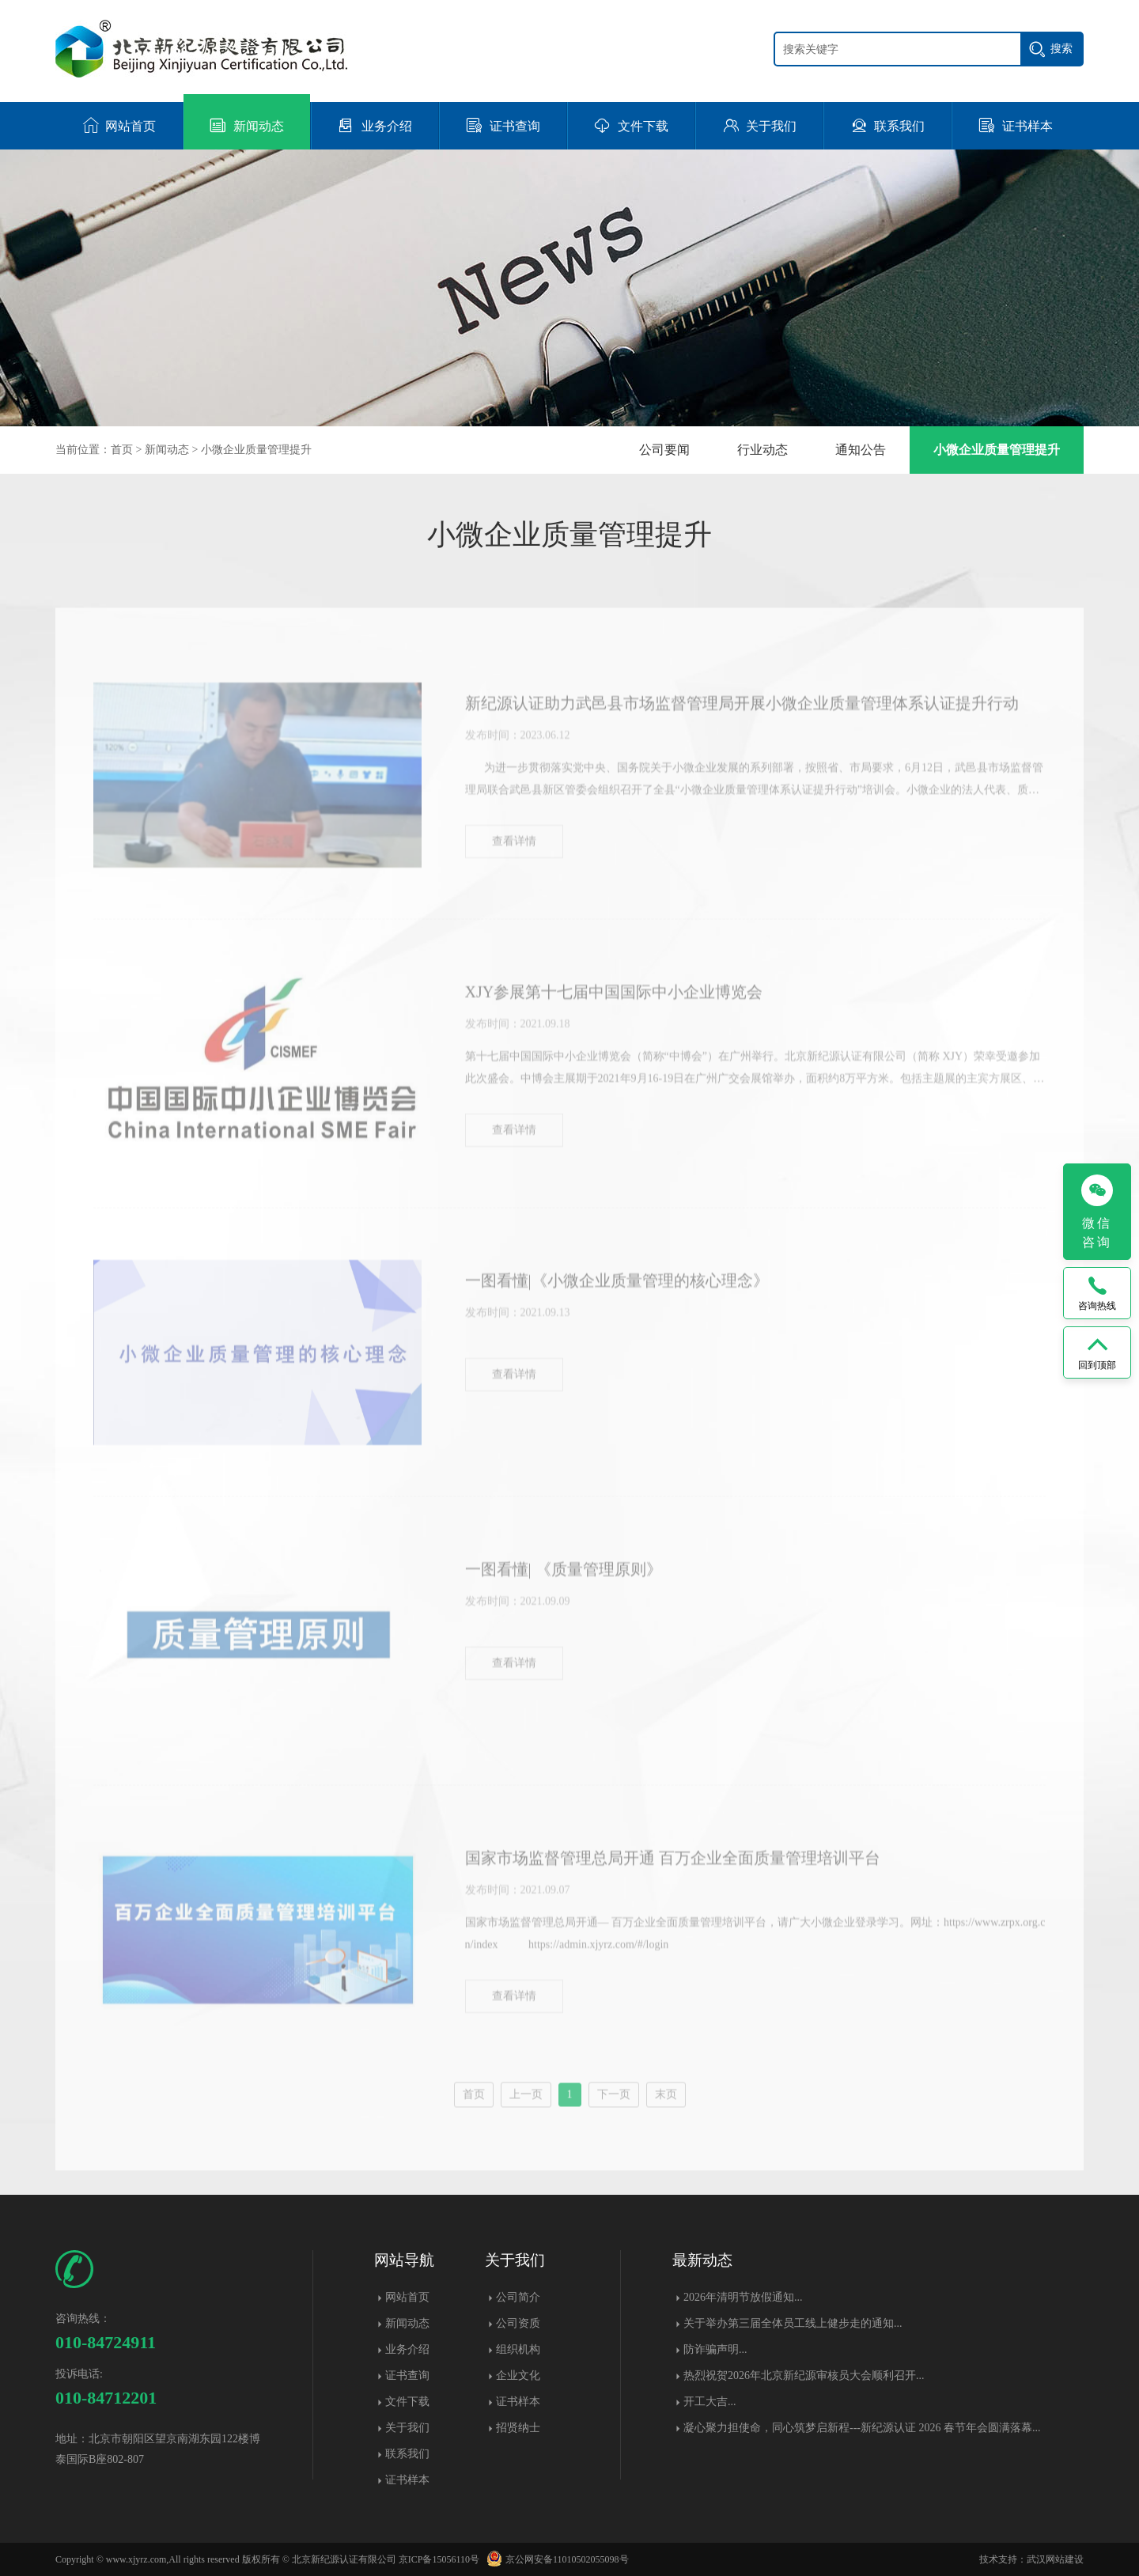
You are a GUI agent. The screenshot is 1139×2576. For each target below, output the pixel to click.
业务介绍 (407, 2349)
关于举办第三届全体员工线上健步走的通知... (792, 2323)
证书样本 (407, 2480)
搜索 (1061, 48)
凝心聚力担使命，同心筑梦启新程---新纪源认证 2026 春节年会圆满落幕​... (862, 2428)
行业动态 (762, 449)
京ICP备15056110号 (439, 2559)
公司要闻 (664, 449)
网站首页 (407, 2297)
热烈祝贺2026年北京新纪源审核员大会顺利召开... (804, 2375)
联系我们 (407, 2454)
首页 (122, 450)
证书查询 (407, 2375)
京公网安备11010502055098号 (555, 2559)
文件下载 (407, 2402)
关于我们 (407, 2428)
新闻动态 (167, 450)
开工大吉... (709, 2402)
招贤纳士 (518, 2428)
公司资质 (518, 2323)
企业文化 (518, 2375)
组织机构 (518, 2349)
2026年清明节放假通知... (743, 2297)
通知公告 (860, 449)
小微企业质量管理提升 (256, 450)
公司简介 (518, 2297)
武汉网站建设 (1055, 2559)
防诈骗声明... (715, 2349)
